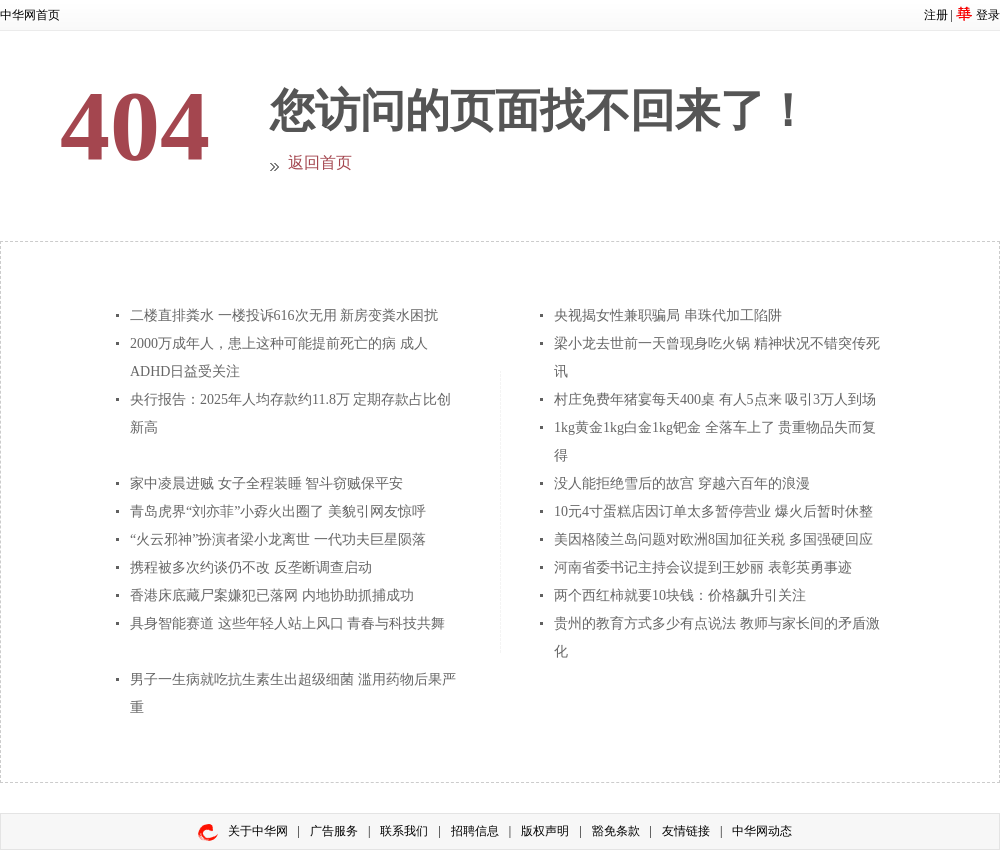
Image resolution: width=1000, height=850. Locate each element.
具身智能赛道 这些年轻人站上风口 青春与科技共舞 (287, 623)
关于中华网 (258, 831)
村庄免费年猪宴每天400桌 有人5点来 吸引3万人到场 (715, 399)
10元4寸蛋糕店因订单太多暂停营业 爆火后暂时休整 (713, 511)
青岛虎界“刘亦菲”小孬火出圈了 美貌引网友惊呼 (278, 511)
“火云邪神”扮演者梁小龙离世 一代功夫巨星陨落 (278, 539)
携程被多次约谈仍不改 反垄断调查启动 (251, 567)
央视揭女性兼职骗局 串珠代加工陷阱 (668, 315)
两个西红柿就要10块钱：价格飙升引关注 (680, 595)
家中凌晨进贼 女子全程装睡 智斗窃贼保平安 (266, 483)
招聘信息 (475, 831)
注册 (936, 15)
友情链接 (686, 831)
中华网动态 (762, 831)
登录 (988, 15)
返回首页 (320, 162)
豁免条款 (616, 831)
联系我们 (404, 831)
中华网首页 (30, 15)
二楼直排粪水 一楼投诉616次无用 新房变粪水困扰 (284, 315)
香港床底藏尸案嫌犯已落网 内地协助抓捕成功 (272, 595)
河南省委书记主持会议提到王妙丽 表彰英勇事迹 (703, 567)
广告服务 (334, 831)
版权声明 (545, 831)
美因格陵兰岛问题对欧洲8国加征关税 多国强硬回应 (713, 539)
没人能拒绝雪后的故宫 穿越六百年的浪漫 (682, 483)
